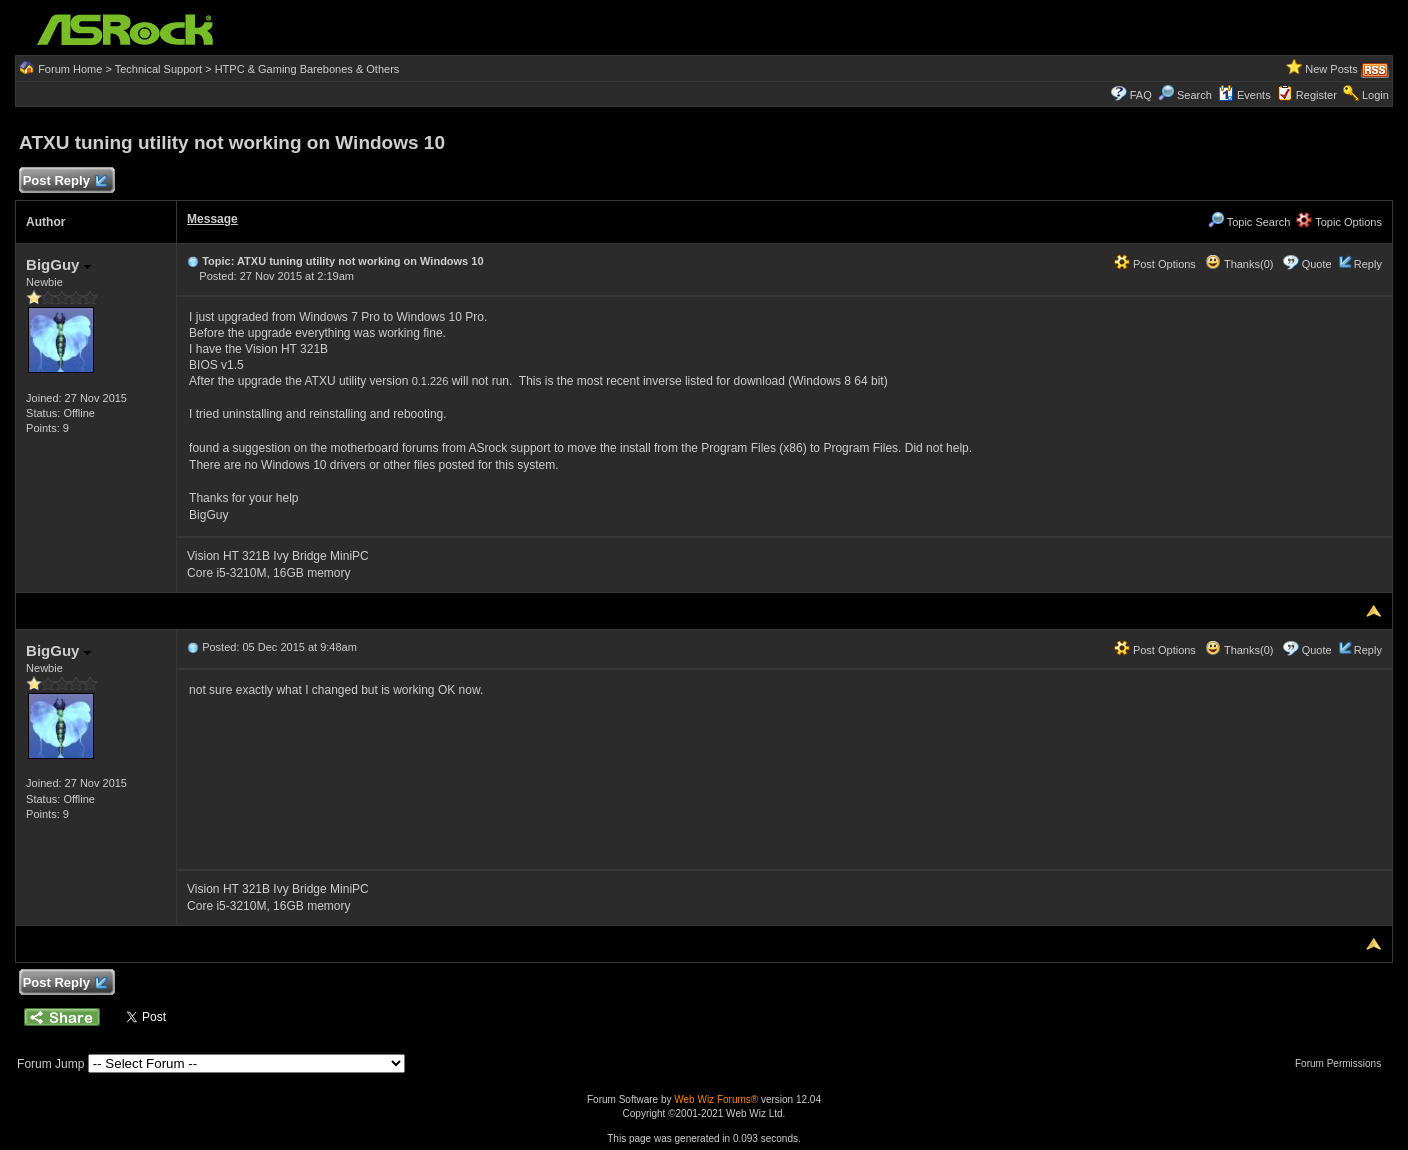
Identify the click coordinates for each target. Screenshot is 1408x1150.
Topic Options (1339, 222)
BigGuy (58, 264)
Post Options (1155, 264)
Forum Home (70, 69)
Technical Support (158, 69)
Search (1194, 95)
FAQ (1141, 95)
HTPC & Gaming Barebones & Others (307, 69)
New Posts (1331, 69)
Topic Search (1249, 222)
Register (1316, 95)
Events (1244, 95)
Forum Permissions (1343, 1063)
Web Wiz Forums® (716, 1099)
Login (1375, 95)
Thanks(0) (1239, 264)
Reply (1368, 264)
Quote (1317, 264)
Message (212, 219)
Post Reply (64, 181)
